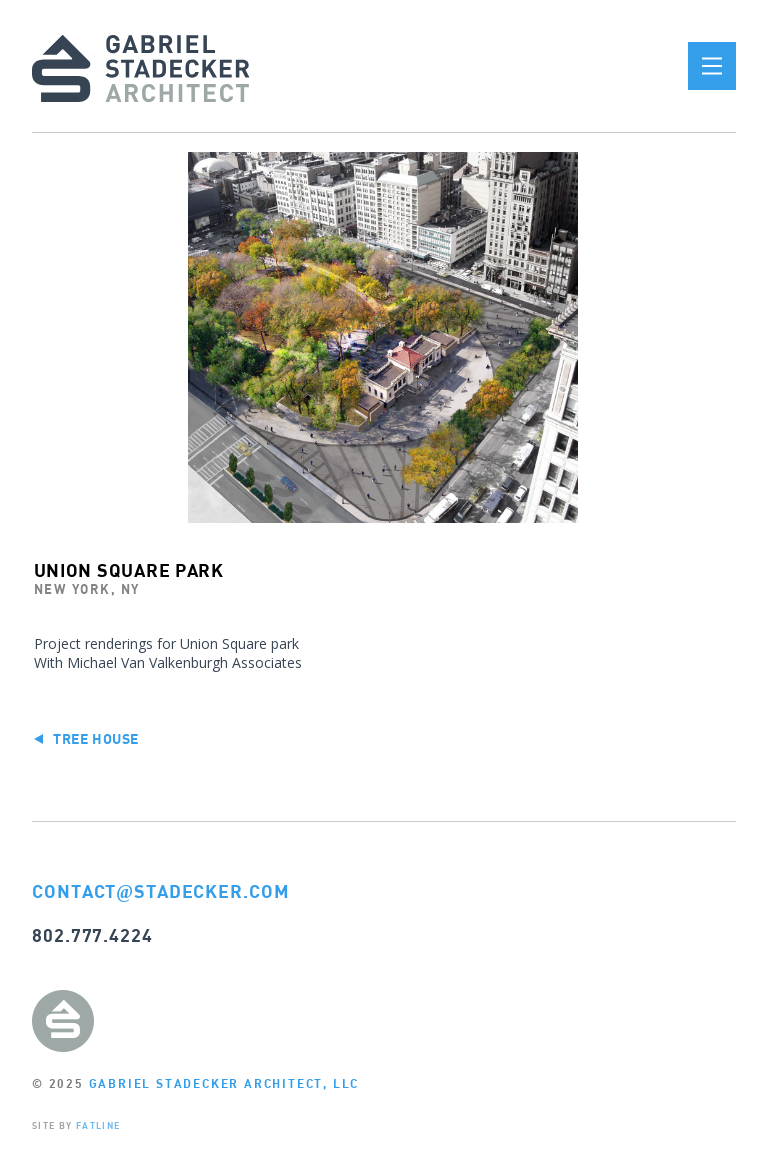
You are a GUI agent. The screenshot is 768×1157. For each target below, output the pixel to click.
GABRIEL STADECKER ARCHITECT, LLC (224, 1083)
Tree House (86, 738)
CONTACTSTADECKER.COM (161, 891)
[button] (712, 66)
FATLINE (98, 1125)
